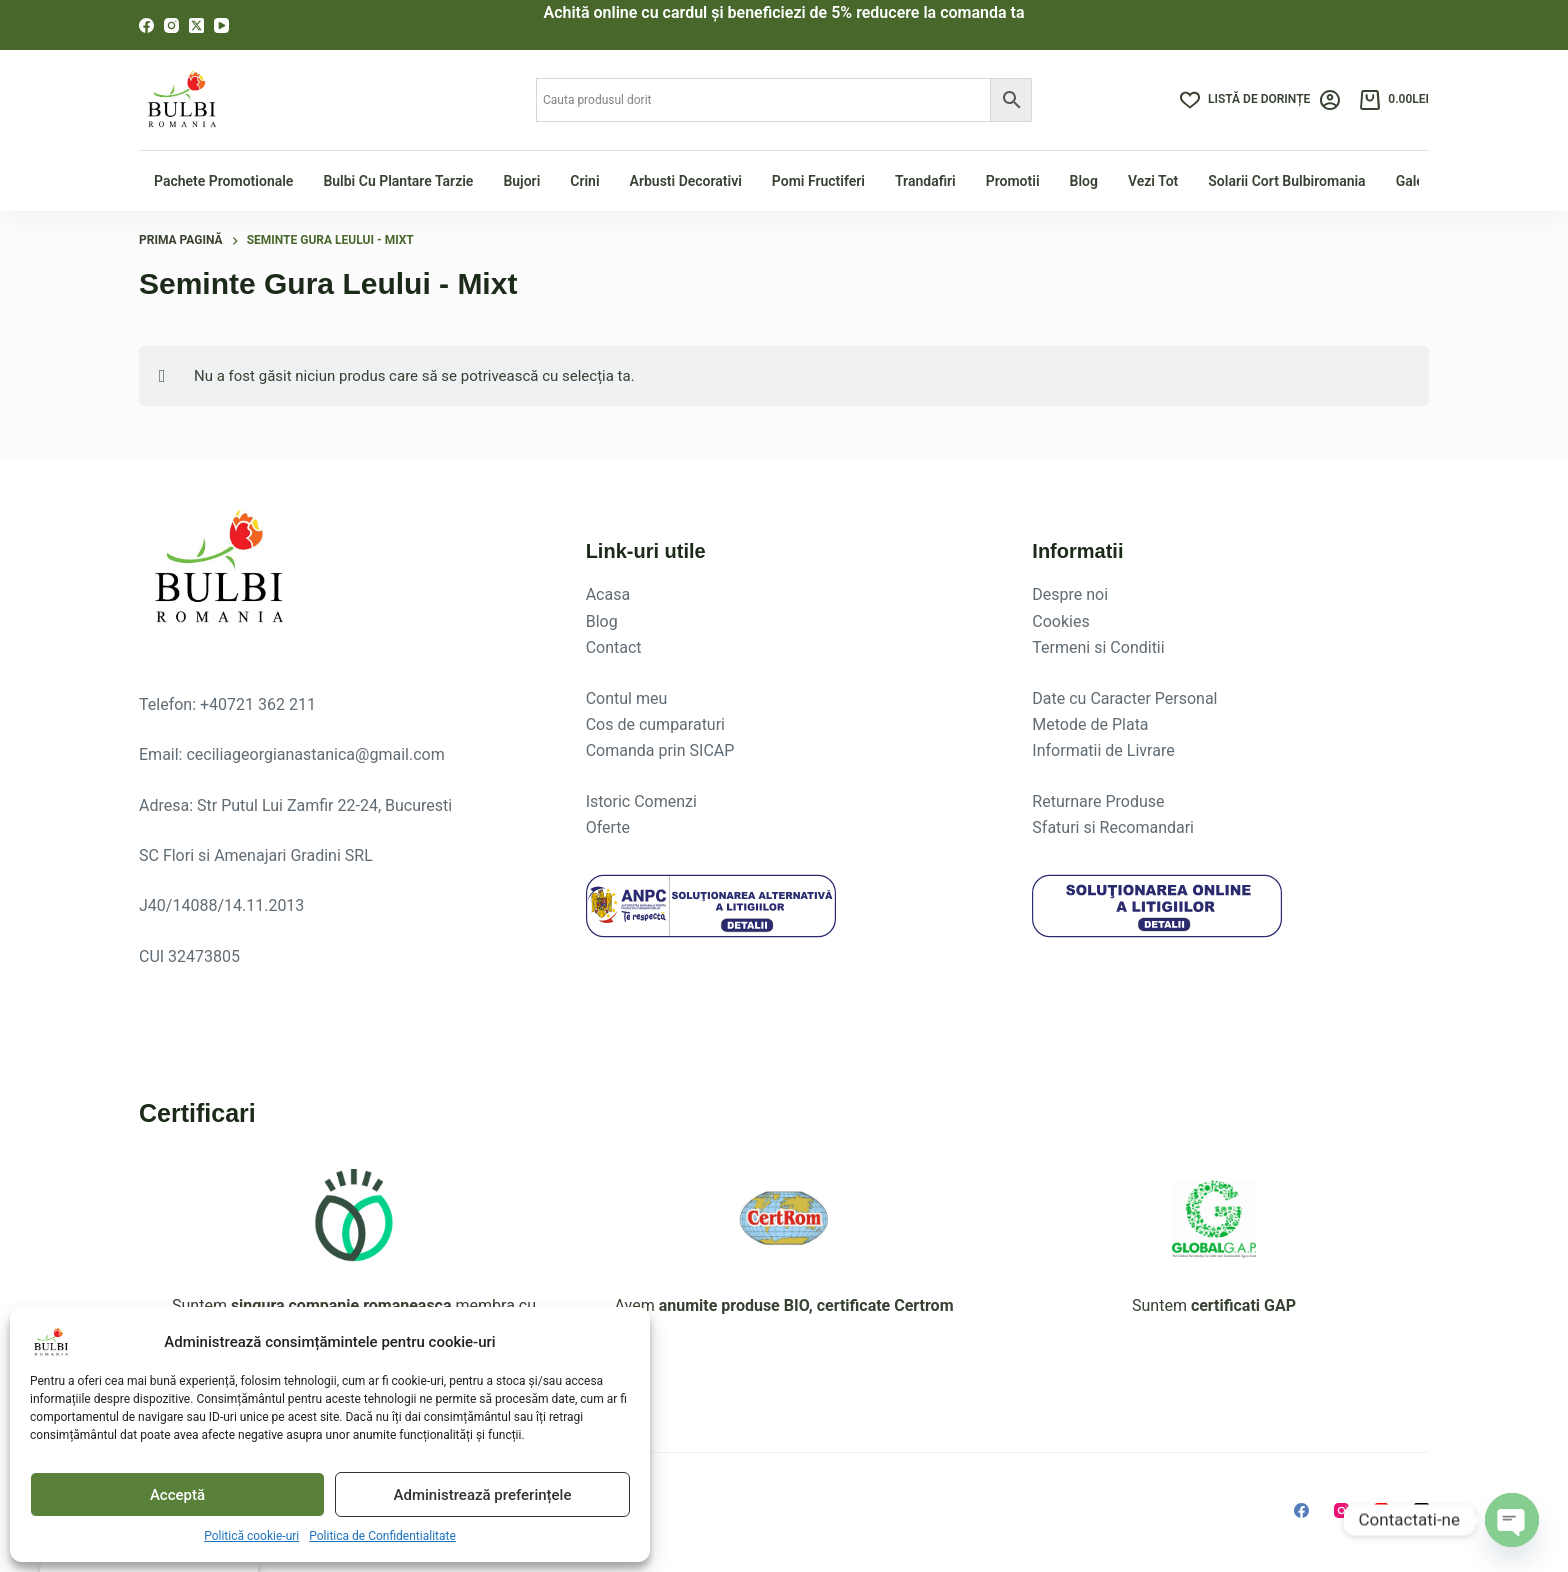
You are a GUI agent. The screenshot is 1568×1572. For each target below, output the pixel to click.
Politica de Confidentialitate (382, 1536)
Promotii (1013, 181)
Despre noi (1070, 594)
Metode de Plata (1090, 724)
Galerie (1418, 181)
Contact (614, 647)
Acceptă (177, 1495)
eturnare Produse (1103, 801)
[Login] (1330, 100)
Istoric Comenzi (641, 801)
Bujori (521, 181)
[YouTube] (221, 25)
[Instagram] (171, 25)
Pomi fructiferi (818, 181)
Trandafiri (925, 181)
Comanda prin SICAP (660, 750)
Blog (1084, 181)
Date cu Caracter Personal (1124, 698)
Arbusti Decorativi (686, 181)
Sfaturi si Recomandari (1113, 827)
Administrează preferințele (483, 1495)
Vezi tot (1153, 181)
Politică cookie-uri (251, 1536)
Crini (584, 181)
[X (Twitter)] (196, 25)
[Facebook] (146, 25)
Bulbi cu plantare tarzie (398, 181)
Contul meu (627, 698)
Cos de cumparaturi (655, 724)
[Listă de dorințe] (1245, 100)
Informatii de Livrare (1103, 750)
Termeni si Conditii (1098, 647)
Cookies (1060, 621)
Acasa (608, 594)
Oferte (608, 827)
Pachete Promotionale (223, 181)
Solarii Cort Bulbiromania (1286, 181)
